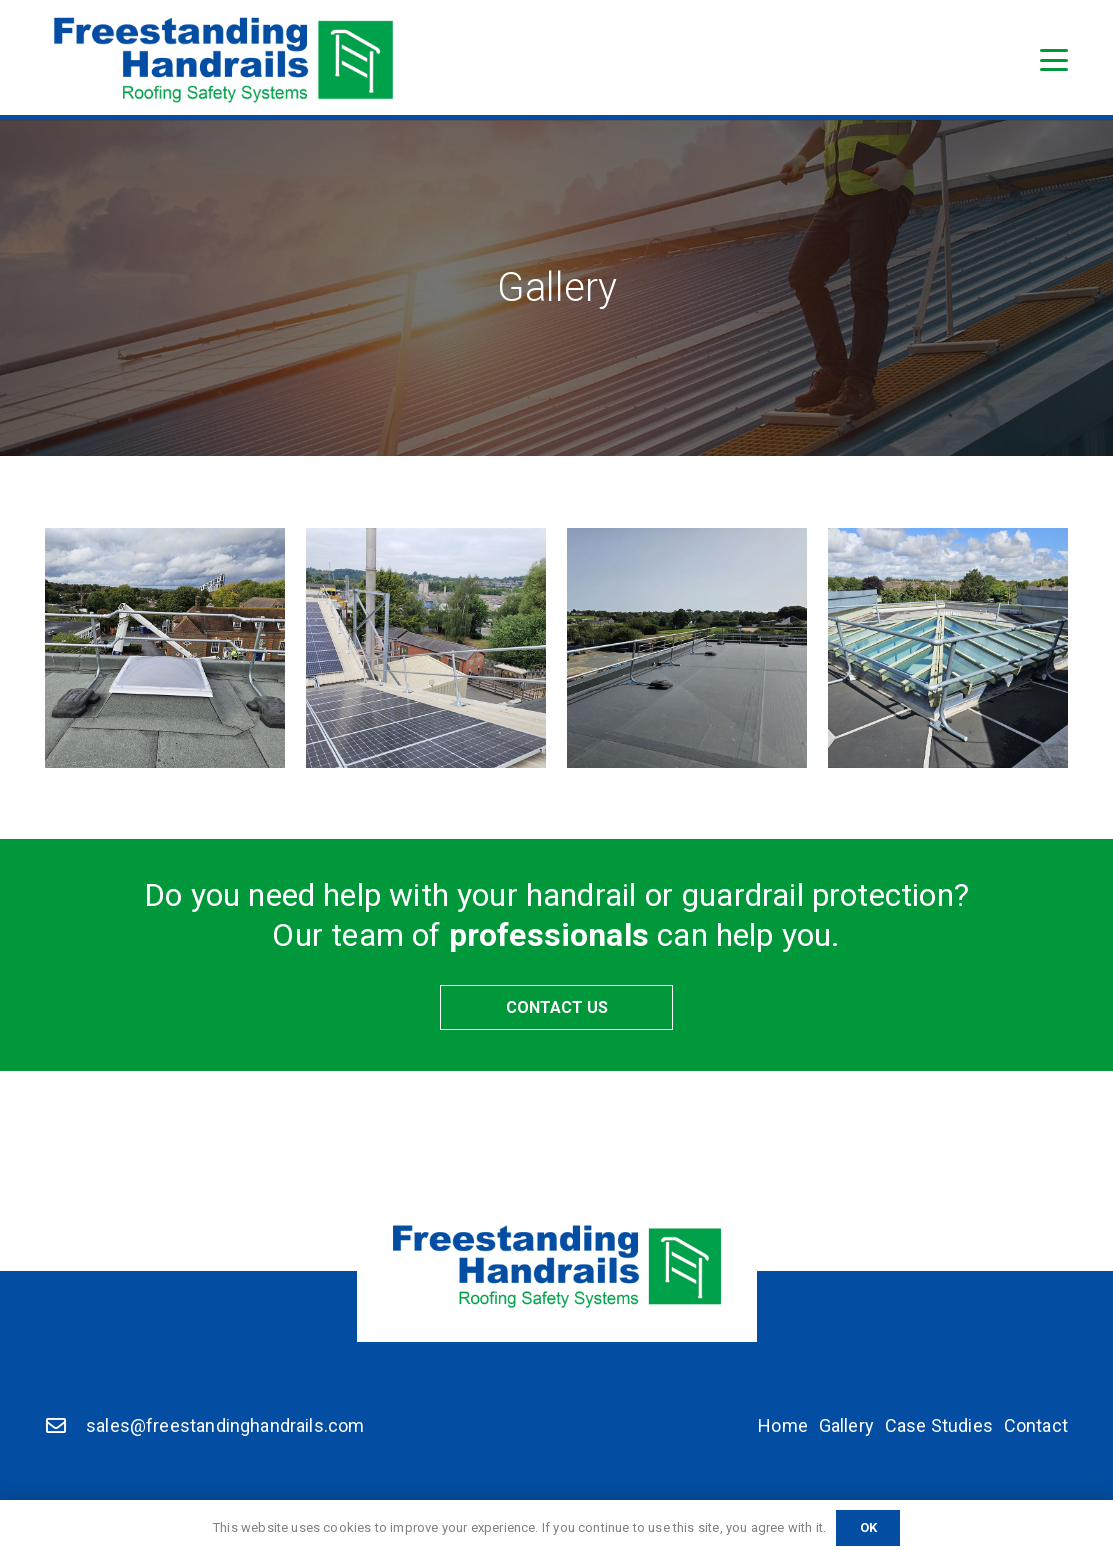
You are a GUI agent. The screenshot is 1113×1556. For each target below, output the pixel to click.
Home (783, 1425)
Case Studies (939, 1425)
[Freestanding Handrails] (223, 60)
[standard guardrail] (687, 648)
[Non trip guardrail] (948, 648)
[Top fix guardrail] (426, 648)
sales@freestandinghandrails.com (225, 1425)
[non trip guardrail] (165, 648)
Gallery (846, 1425)
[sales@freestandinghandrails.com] (65, 1426)
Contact (1036, 1425)
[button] (1054, 60)
